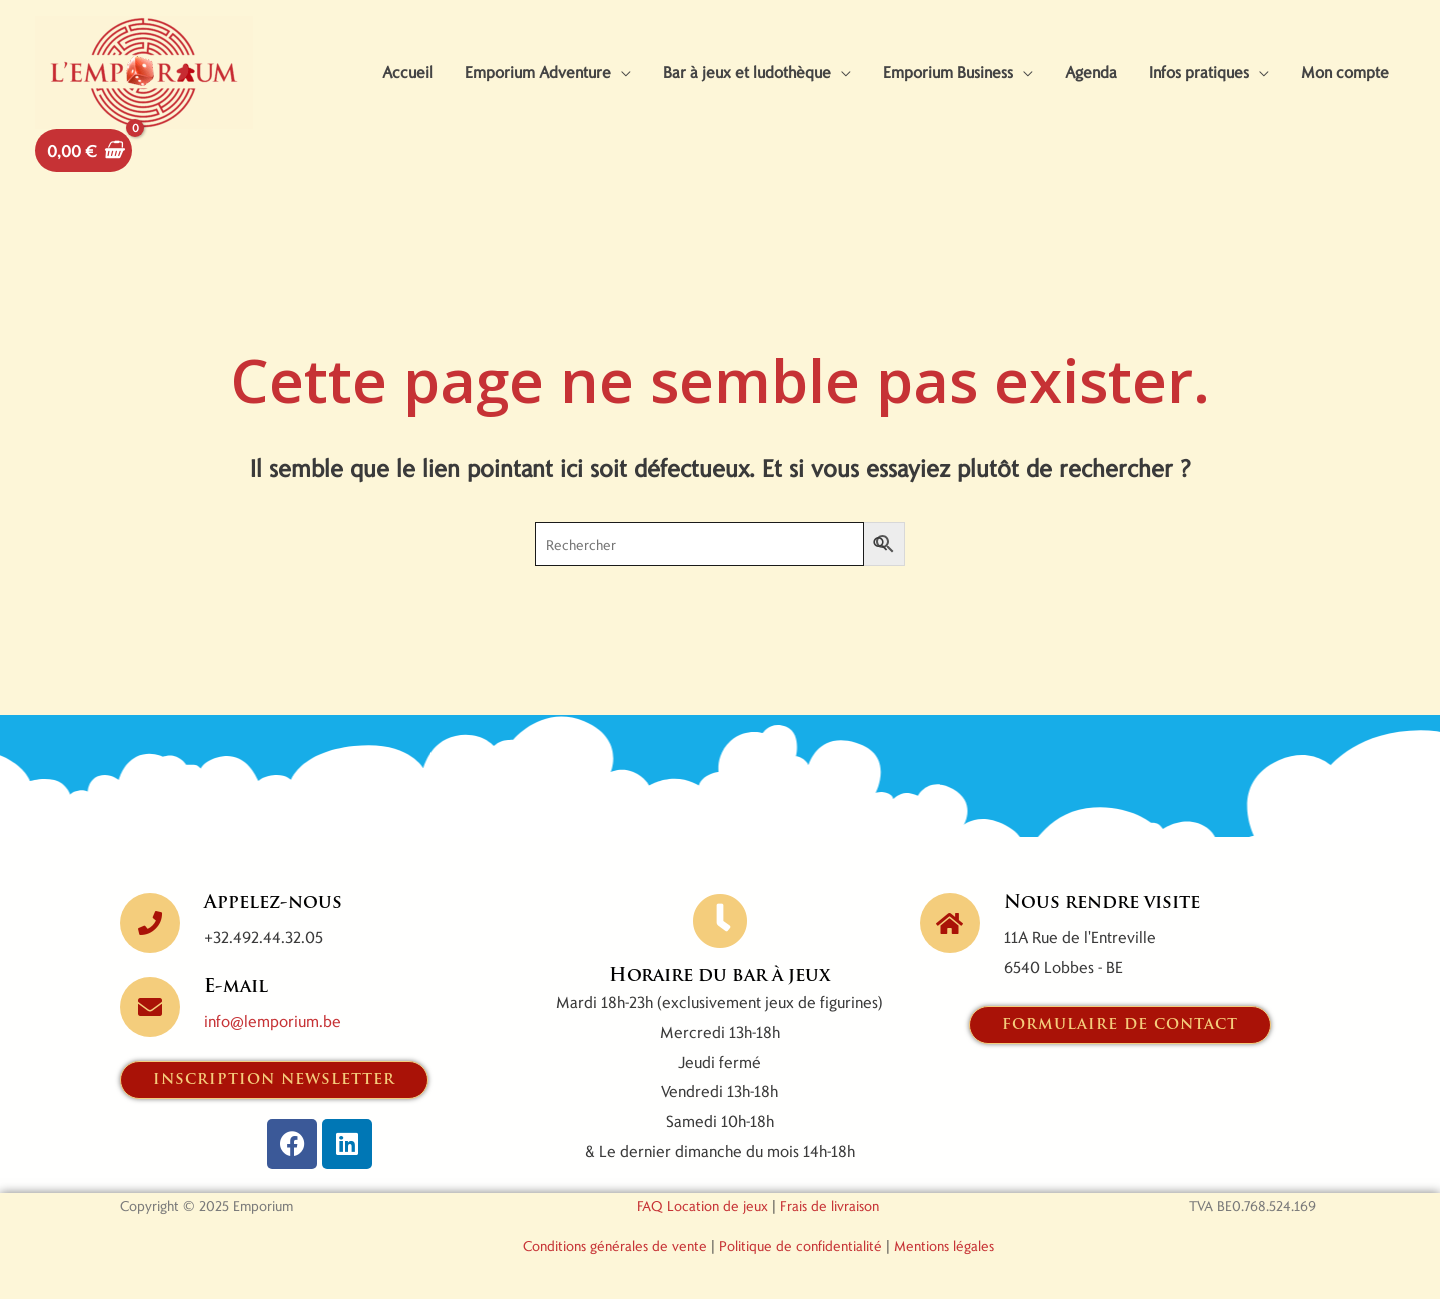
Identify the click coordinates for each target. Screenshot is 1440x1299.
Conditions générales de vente (615, 1245)
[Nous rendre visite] (950, 923)
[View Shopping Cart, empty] (83, 150)
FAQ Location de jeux (702, 1205)
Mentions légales (944, 1245)
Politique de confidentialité (800, 1245)
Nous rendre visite (1102, 903)
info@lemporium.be (272, 1020)
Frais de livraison (829, 1205)
